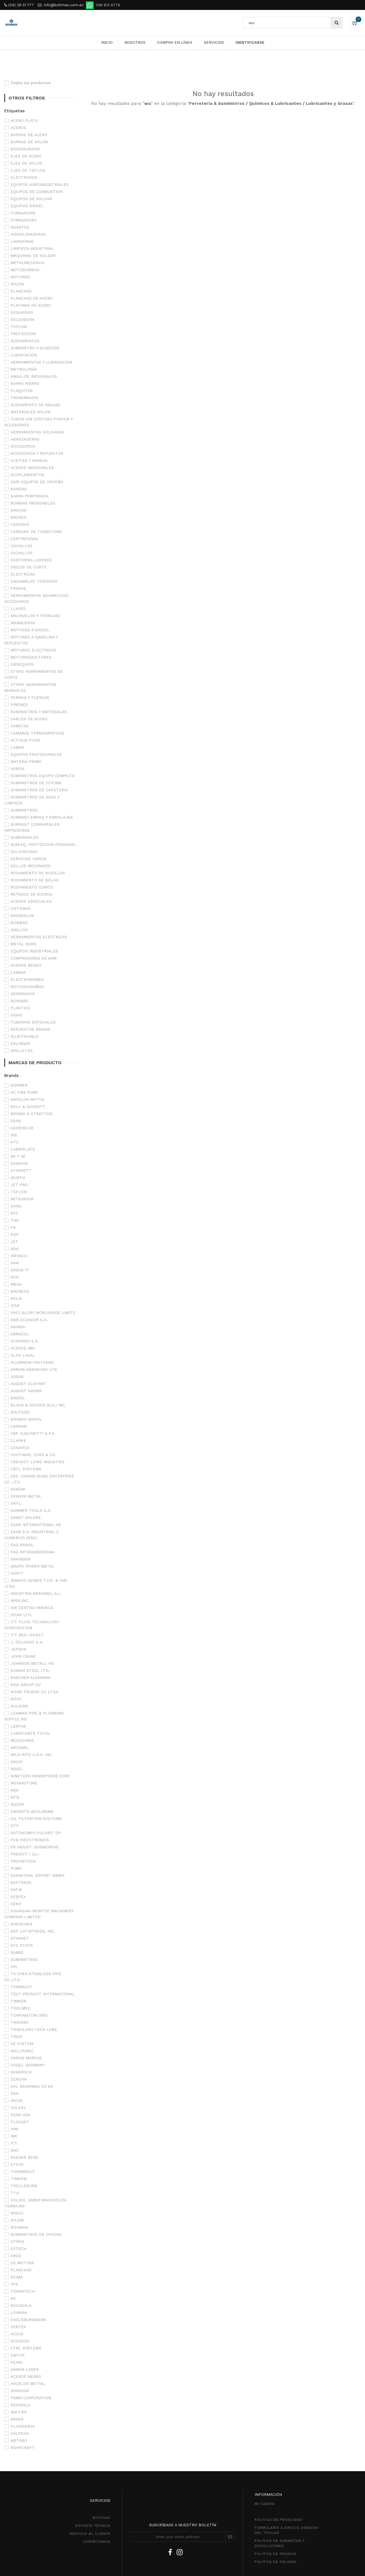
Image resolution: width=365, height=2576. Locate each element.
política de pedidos (275, 2504)
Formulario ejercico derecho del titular (287, 2480)
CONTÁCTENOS (96, 2492)
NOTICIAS (101, 2468)
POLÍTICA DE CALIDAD (275, 2512)
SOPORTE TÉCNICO (92, 2476)
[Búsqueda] (336, 22)
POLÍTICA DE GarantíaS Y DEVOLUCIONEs (279, 2493)
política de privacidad (278, 2470)
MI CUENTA (265, 2454)
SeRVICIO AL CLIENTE (90, 2484)
